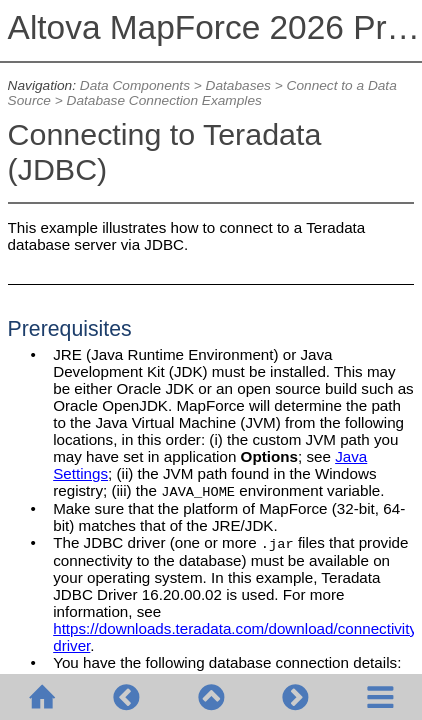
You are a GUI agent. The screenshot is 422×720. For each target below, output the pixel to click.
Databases (238, 85)
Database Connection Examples (164, 100)
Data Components (135, 85)
